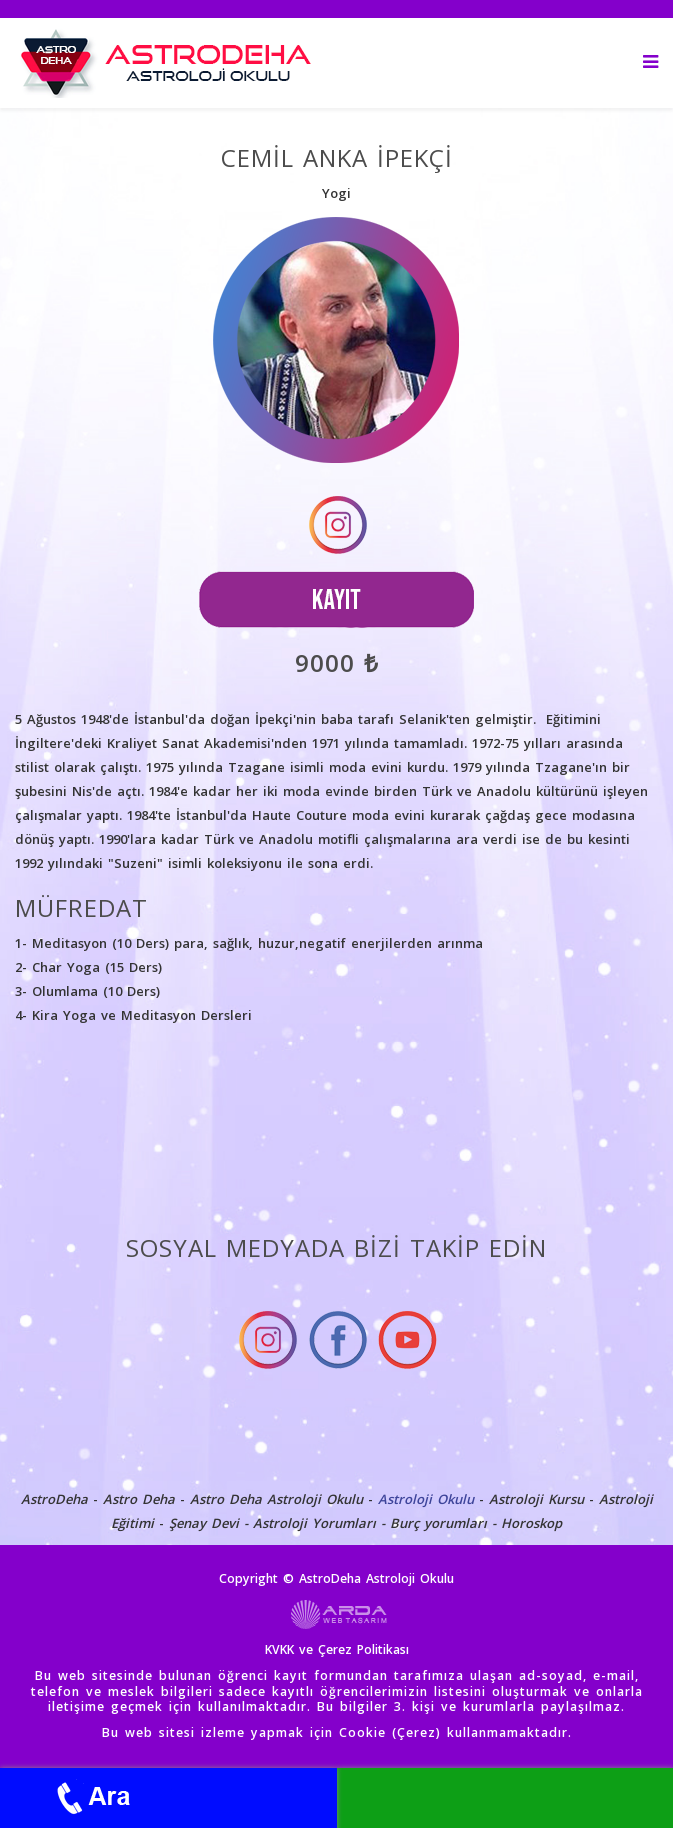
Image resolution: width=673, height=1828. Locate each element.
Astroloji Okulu (426, 1499)
